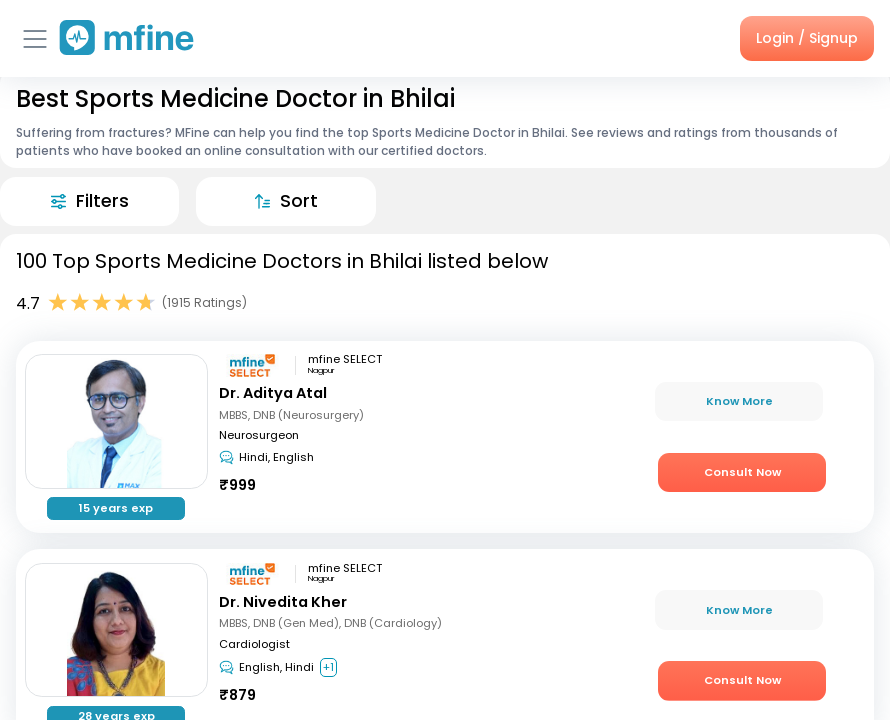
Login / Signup (807, 38)
